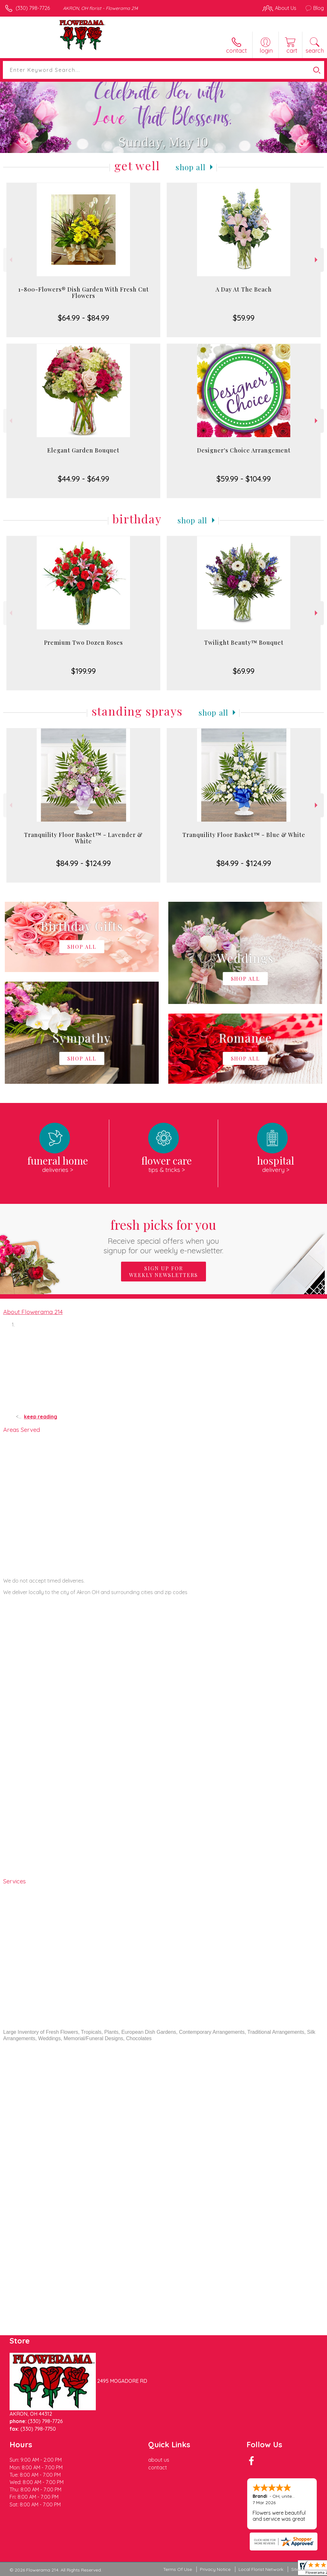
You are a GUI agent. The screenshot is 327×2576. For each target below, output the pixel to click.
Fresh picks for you (163, 1235)
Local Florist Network (261, 2569)
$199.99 (83, 671)
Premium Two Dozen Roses (83, 642)
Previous (10, 260)
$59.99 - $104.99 (244, 478)
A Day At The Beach (244, 289)
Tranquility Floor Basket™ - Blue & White (243, 835)
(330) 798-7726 (33, 8)
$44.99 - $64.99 (83, 478)
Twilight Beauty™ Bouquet (244, 642)
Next (317, 260)
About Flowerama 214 (33, 1312)
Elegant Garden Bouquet (83, 450)
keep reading (40, 1416)
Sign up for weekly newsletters (163, 1271)
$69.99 (244, 671)
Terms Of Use (177, 2569)
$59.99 (244, 318)
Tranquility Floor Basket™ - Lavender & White (83, 838)
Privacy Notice (215, 2569)
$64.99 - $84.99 (83, 318)
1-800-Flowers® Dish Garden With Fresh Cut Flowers (83, 292)
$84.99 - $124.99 (83, 863)
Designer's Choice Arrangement (244, 450)
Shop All (191, 167)
